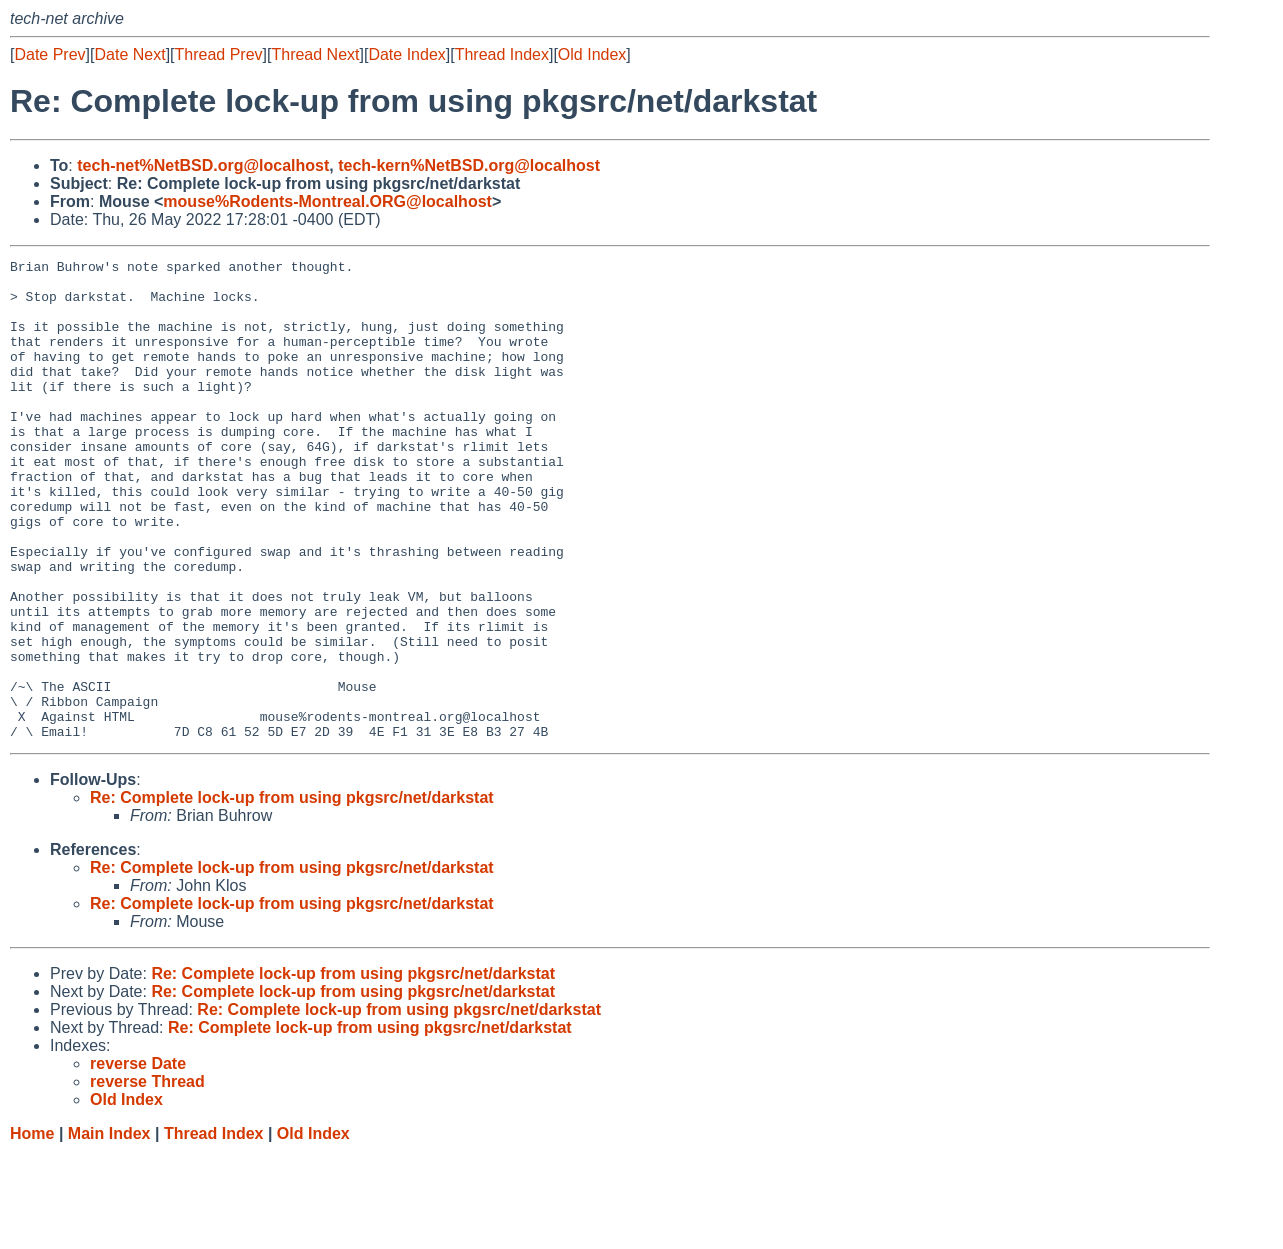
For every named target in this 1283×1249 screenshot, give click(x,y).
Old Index (592, 54)
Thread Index (502, 54)
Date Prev (49, 54)
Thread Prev (219, 54)
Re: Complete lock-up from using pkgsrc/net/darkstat (292, 893)
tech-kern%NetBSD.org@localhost (469, 165)
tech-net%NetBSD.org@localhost (203, 165)
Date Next (129, 54)
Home (32, 1229)
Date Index (406, 54)
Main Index (109, 1229)
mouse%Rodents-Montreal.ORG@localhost (327, 201)
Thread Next (315, 54)
